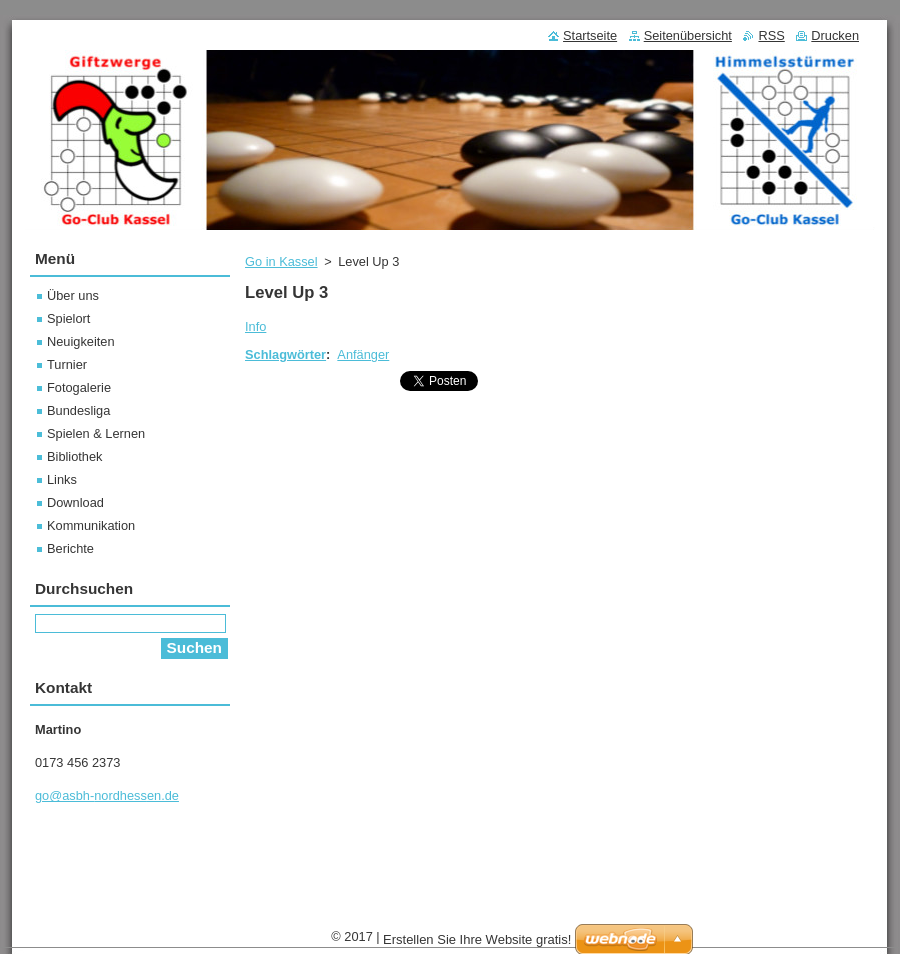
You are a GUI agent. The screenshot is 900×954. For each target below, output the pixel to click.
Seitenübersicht (688, 35)
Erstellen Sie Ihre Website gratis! (477, 939)
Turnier (67, 364)
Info (255, 326)
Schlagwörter (285, 354)
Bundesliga (78, 410)
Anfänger (363, 354)
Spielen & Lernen (96, 433)
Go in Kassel (281, 261)
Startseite (590, 35)
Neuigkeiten (81, 341)
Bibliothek (75, 456)
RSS (771, 35)
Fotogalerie (79, 387)
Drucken (835, 35)
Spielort (68, 318)
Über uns (73, 295)
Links (62, 479)
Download (75, 502)
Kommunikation (91, 525)
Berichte (70, 548)
